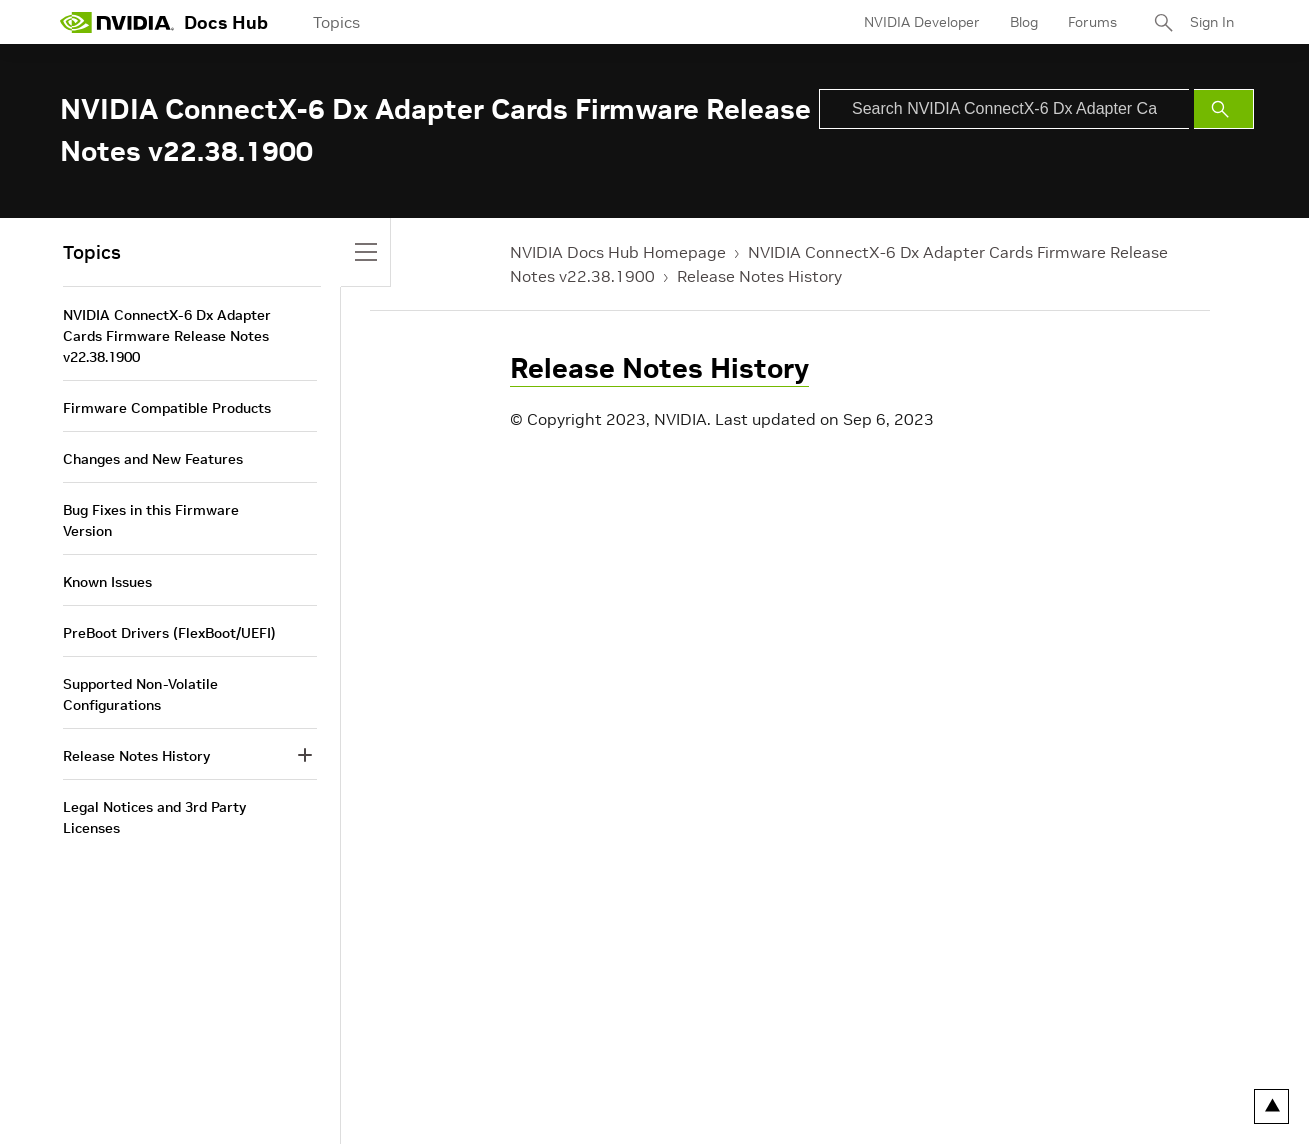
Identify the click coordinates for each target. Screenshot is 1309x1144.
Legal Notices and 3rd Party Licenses (154, 817)
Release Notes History (759, 276)
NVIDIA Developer (922, 22)
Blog (1024, 22)
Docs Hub (226, 22)
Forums (1092, 22)
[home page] (117, 22)
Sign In (1212, 22)
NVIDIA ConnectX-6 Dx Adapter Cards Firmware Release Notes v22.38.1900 (167, 336)
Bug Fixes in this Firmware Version (151, 520)
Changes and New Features (153, 459)
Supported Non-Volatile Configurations (140, 694)
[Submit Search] (1224, 109)
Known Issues (107, 582)
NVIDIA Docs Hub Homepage (618, 252)
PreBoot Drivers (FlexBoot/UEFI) (169, 633)
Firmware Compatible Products (167, 408)
